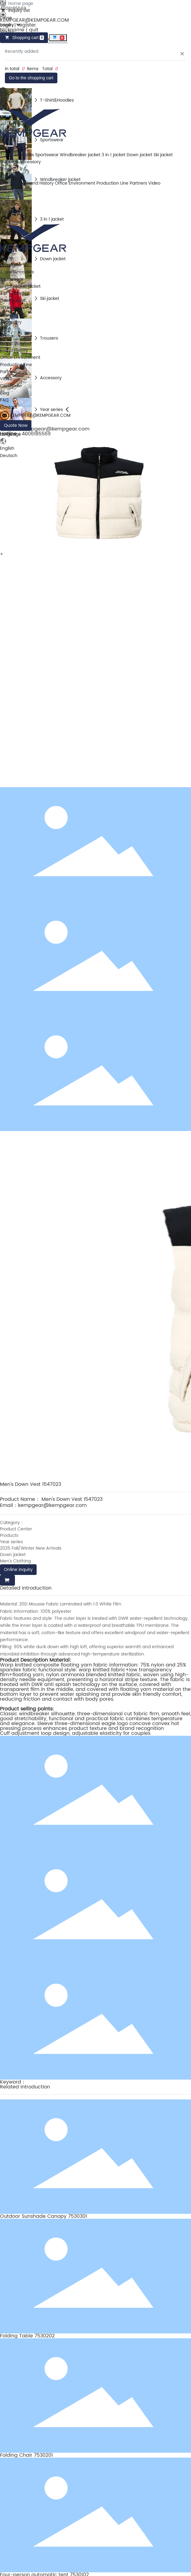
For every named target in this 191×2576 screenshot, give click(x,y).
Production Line (112, 183)
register (26, 25)
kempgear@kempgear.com (52, 1505)
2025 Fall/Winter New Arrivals (30, 1548)
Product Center (16, 1529)
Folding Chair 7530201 (26, 2455)
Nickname (12, 30)
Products (9, 1535)
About (6, 176)
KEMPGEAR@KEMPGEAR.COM (34, 20)
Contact (8, 211)
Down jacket (139, 154)
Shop (5, 168)
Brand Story (12, 183)
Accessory (30, 161)
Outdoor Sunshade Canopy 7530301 (43, 2216)
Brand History (40, 183)
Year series (11, 1541)
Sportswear (47, 154)
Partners (138, 183)
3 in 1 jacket (113, 154)
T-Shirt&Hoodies (17, 154)
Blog (4, 197)
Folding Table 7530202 (27, 2336)
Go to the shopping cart (31, 77)
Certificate (11, 190)
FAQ (4, 204)
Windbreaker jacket (80, 154)
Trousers (9, 161)
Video (154, 183)
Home (6, 140)
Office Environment (75, 183)
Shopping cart (24, 37)
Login (7, 25)
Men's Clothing (15, 1561)
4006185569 (13, 8)
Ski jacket (163, 154)
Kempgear (11, 147)
